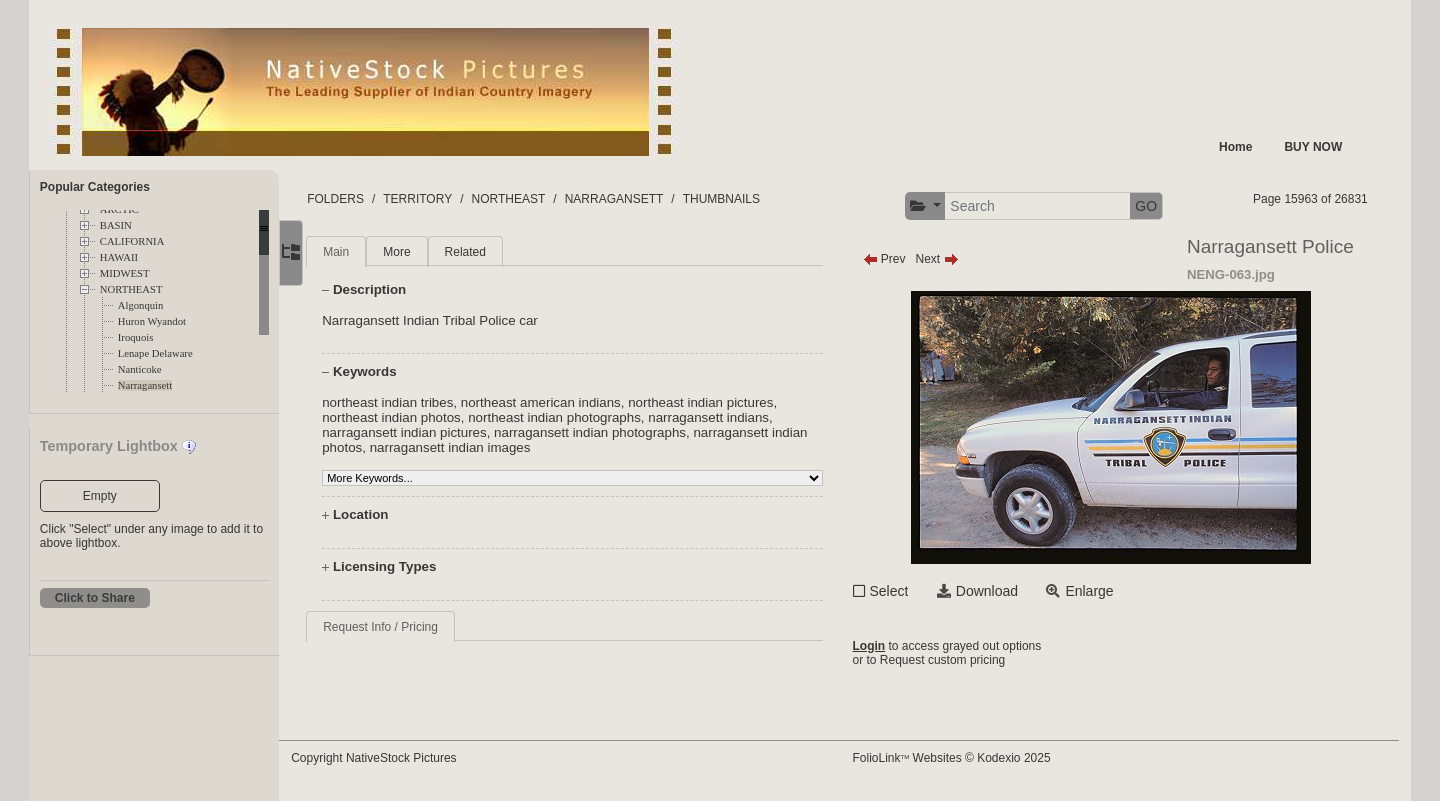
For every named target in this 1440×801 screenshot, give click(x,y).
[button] (942, 206)
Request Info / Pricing (418, 627)
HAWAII (119, 257)
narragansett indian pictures (442, 432)
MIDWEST (125, 273)
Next (954, 259)
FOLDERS (373, 199)
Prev (901, 259)
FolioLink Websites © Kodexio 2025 (969, 758)
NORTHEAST (131, 289)
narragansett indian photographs (628, 432)
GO (1164, 206)
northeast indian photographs (592, 417)
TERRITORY (455, 199)
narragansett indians (746, 417)
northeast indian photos (429, 417)
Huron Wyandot (152, 321)
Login (886, 646)
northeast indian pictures (738, 402)
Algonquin (141, 305)
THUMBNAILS (758, 199)
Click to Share (95, 598)
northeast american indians (578, 402)
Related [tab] (502, 252)
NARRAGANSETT (651, 199)
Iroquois (136, 337)
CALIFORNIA (132, 241)
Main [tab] (374, 252)
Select (906, 591)
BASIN (116, 225)
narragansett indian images (527, 447)
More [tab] (434, 252)
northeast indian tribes (425, 402)
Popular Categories (95, 187)
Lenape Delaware (155, 353)
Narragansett (145, 385)
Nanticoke (140, 369)
